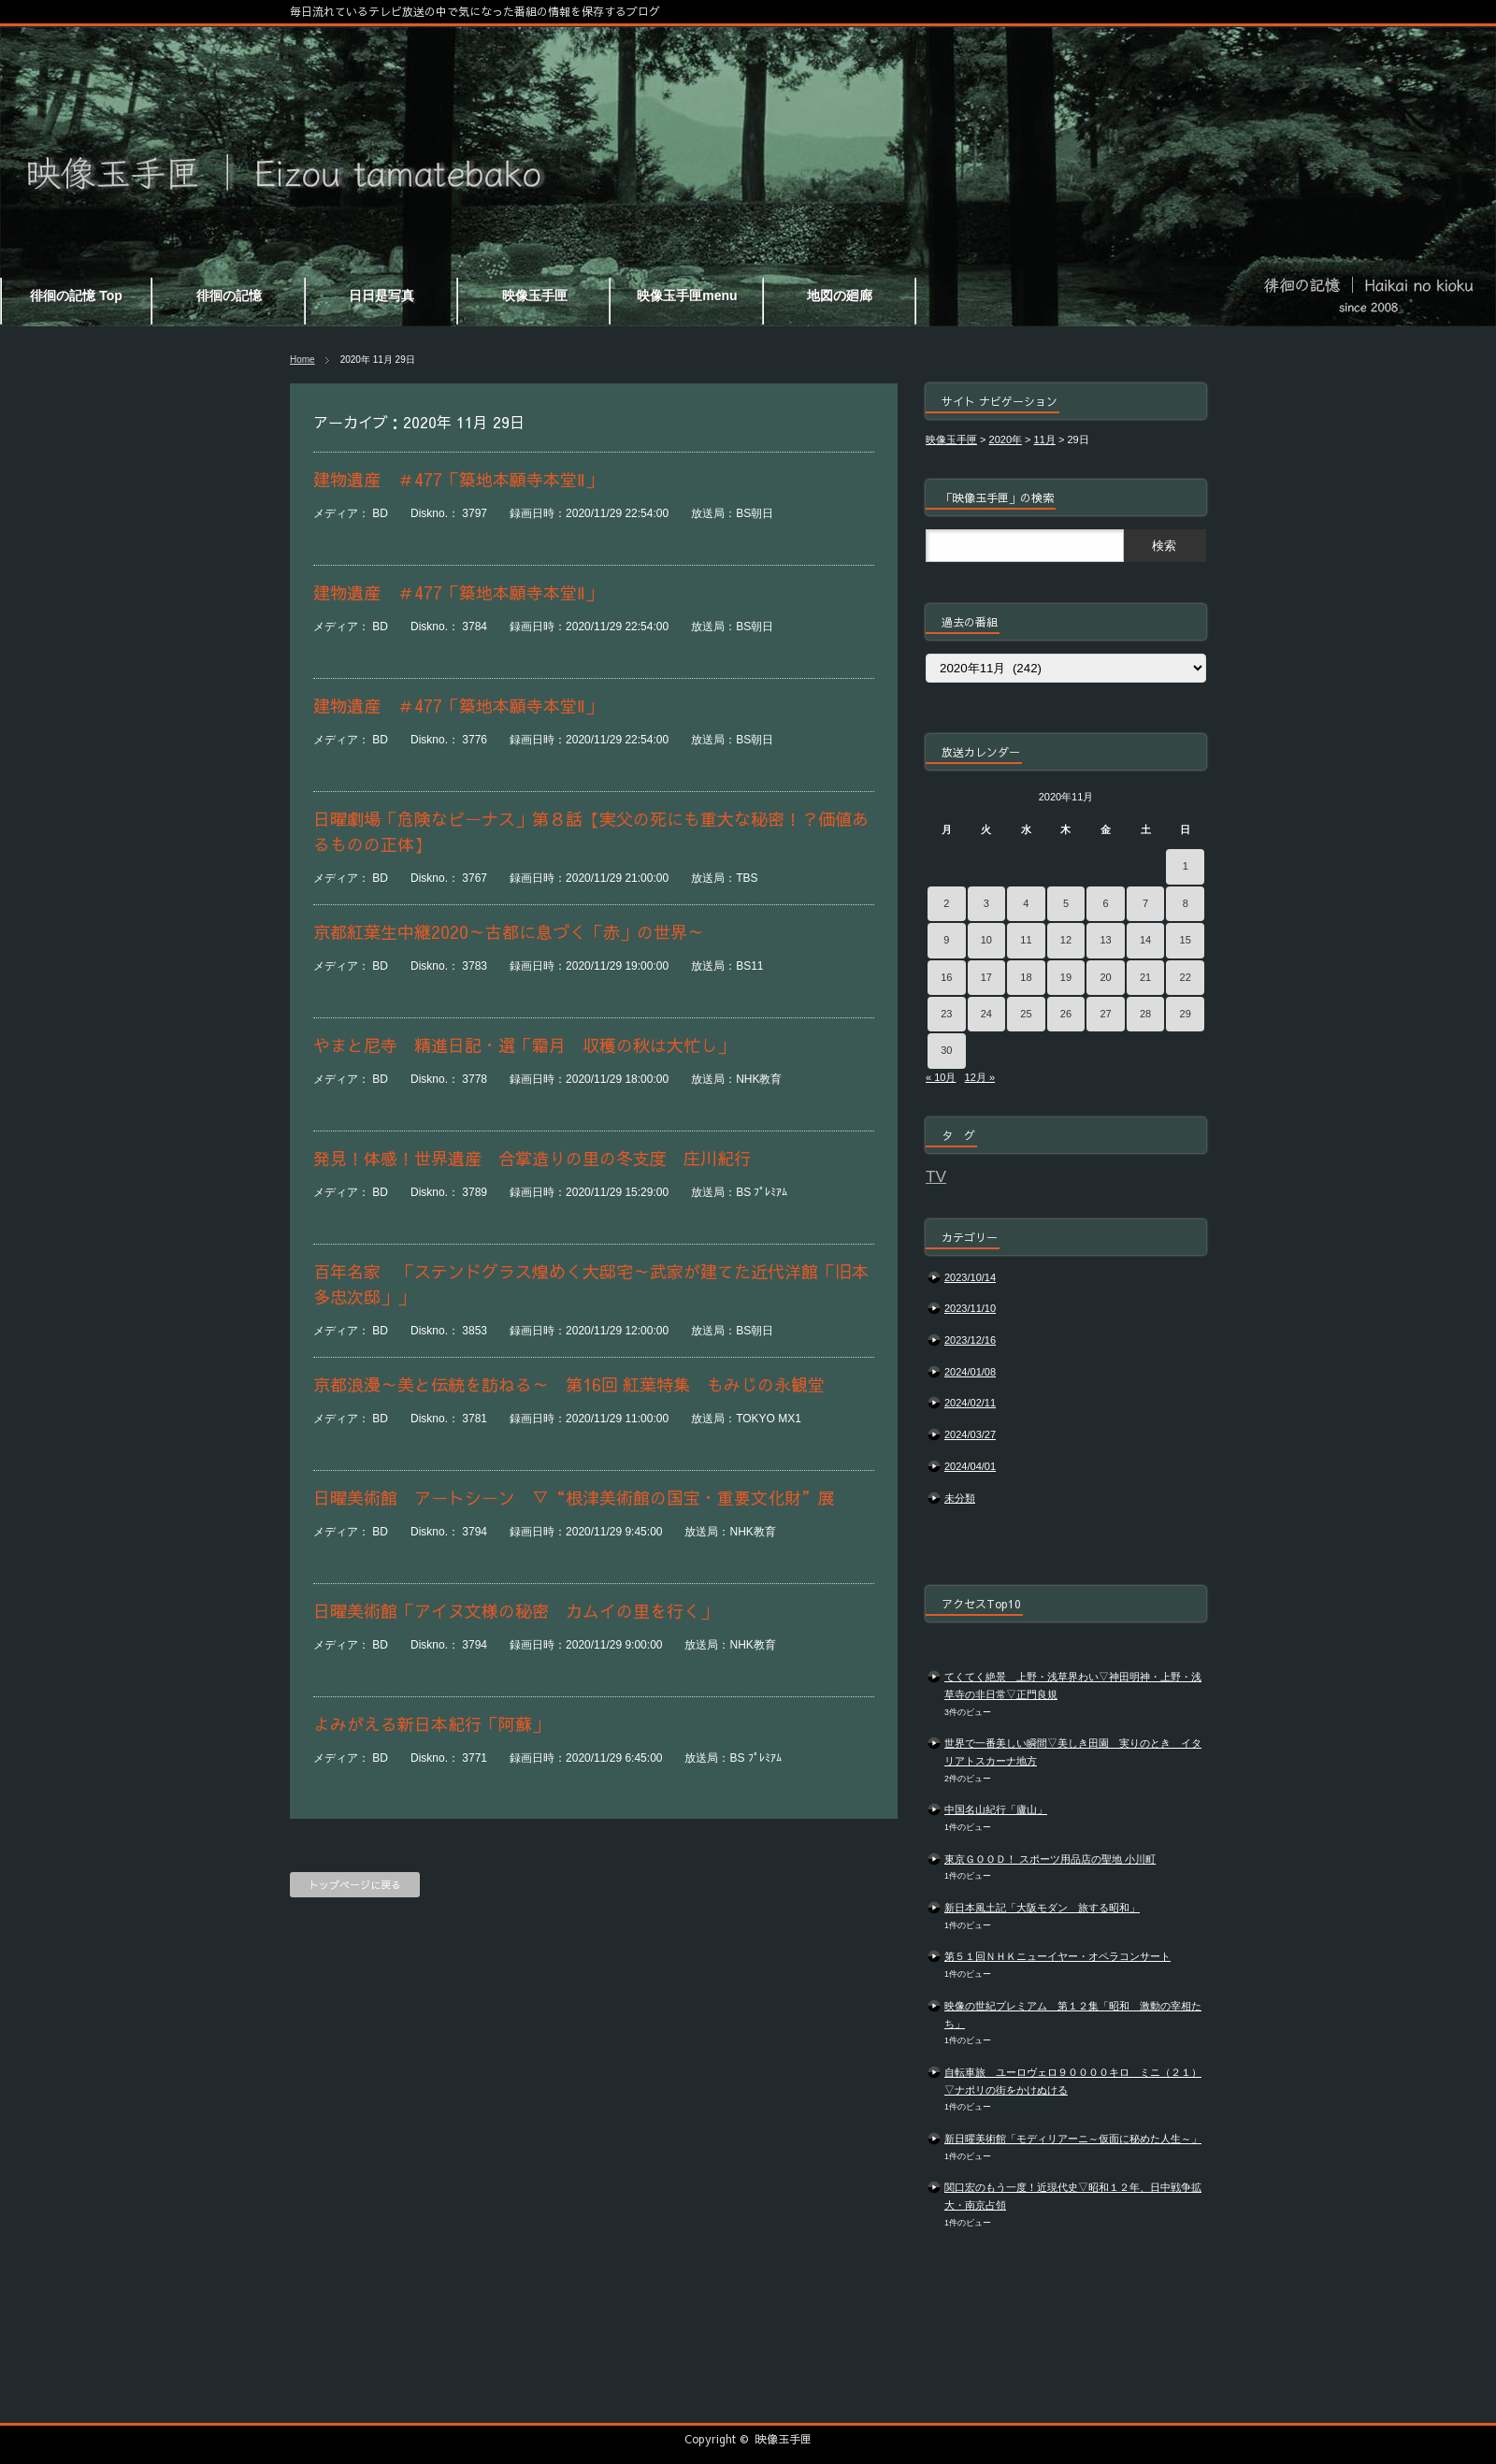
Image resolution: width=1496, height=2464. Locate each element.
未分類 (959, 1498)
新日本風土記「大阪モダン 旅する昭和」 (1042, 1907)
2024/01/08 (970, 1371)
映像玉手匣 (783, 2438)
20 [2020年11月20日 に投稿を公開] (1105, 977)
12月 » (980, 1077)
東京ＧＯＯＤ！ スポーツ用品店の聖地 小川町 (1050, 1859)
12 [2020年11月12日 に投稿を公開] (1066, 939)
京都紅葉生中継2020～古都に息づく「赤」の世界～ (508, 932)
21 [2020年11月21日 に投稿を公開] (1145, 977)
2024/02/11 (970, 1402)
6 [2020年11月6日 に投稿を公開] (1105, 903)
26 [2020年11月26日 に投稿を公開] (1066, 1013)
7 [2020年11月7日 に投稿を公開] (1145, 903)
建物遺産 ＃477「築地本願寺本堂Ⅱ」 (457, 479)
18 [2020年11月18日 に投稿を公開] (1025, 977)
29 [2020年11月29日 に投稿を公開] (1185, 1013)
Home (302, 359)
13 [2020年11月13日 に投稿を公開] (1105, 939)
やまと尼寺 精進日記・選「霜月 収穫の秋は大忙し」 (523, 1045)
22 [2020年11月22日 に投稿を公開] (1185, 977)
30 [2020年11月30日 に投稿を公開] (946, 1050)
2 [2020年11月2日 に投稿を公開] (946, 903)
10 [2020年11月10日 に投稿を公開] (986, 939)
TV (936, 1176)
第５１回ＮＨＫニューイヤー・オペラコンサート (1057, 1956)
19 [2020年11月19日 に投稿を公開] (1066, 977)
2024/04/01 (970, 1466)
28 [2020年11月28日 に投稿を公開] (1145, 1013)
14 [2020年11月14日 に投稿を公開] (1145, 939)
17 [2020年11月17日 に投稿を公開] (986, 977)
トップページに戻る (355, 1885)
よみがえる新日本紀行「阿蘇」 (431, 1724)
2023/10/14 (970, 1277)
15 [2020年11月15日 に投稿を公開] (1185, 939)
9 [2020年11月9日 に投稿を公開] (946, 939)
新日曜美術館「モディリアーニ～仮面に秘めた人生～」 (1072, 2138)
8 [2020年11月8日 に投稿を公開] (1185, 903)
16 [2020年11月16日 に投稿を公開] (946, 977)
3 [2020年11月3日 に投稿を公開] (986, 903)
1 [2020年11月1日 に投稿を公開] (1185, 866)
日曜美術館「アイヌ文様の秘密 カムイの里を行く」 (515, 1610)
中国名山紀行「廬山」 (995, 1809)
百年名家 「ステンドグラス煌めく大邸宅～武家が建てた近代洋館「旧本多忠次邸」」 (591, 1284)
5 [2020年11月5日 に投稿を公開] (1066, 903)
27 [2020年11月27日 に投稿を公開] (1105, 1013)
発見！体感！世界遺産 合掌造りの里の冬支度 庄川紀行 (532, 1158)
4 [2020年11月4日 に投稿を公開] (1025, 903)
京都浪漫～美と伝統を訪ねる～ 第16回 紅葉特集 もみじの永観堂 (569, 1384)
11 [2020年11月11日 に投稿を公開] (1025, 939)
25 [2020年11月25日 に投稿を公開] (1025, 1013)
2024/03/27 (970, 1434)
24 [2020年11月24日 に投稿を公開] (986, 1013)
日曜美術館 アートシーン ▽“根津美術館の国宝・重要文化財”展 (573, 1497)
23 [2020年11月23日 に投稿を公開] (946, 1013)
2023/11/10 (970, 1308)
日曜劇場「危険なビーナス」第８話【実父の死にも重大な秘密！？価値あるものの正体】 (591, 831)
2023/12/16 (970, 1340)
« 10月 (941, 1077)
